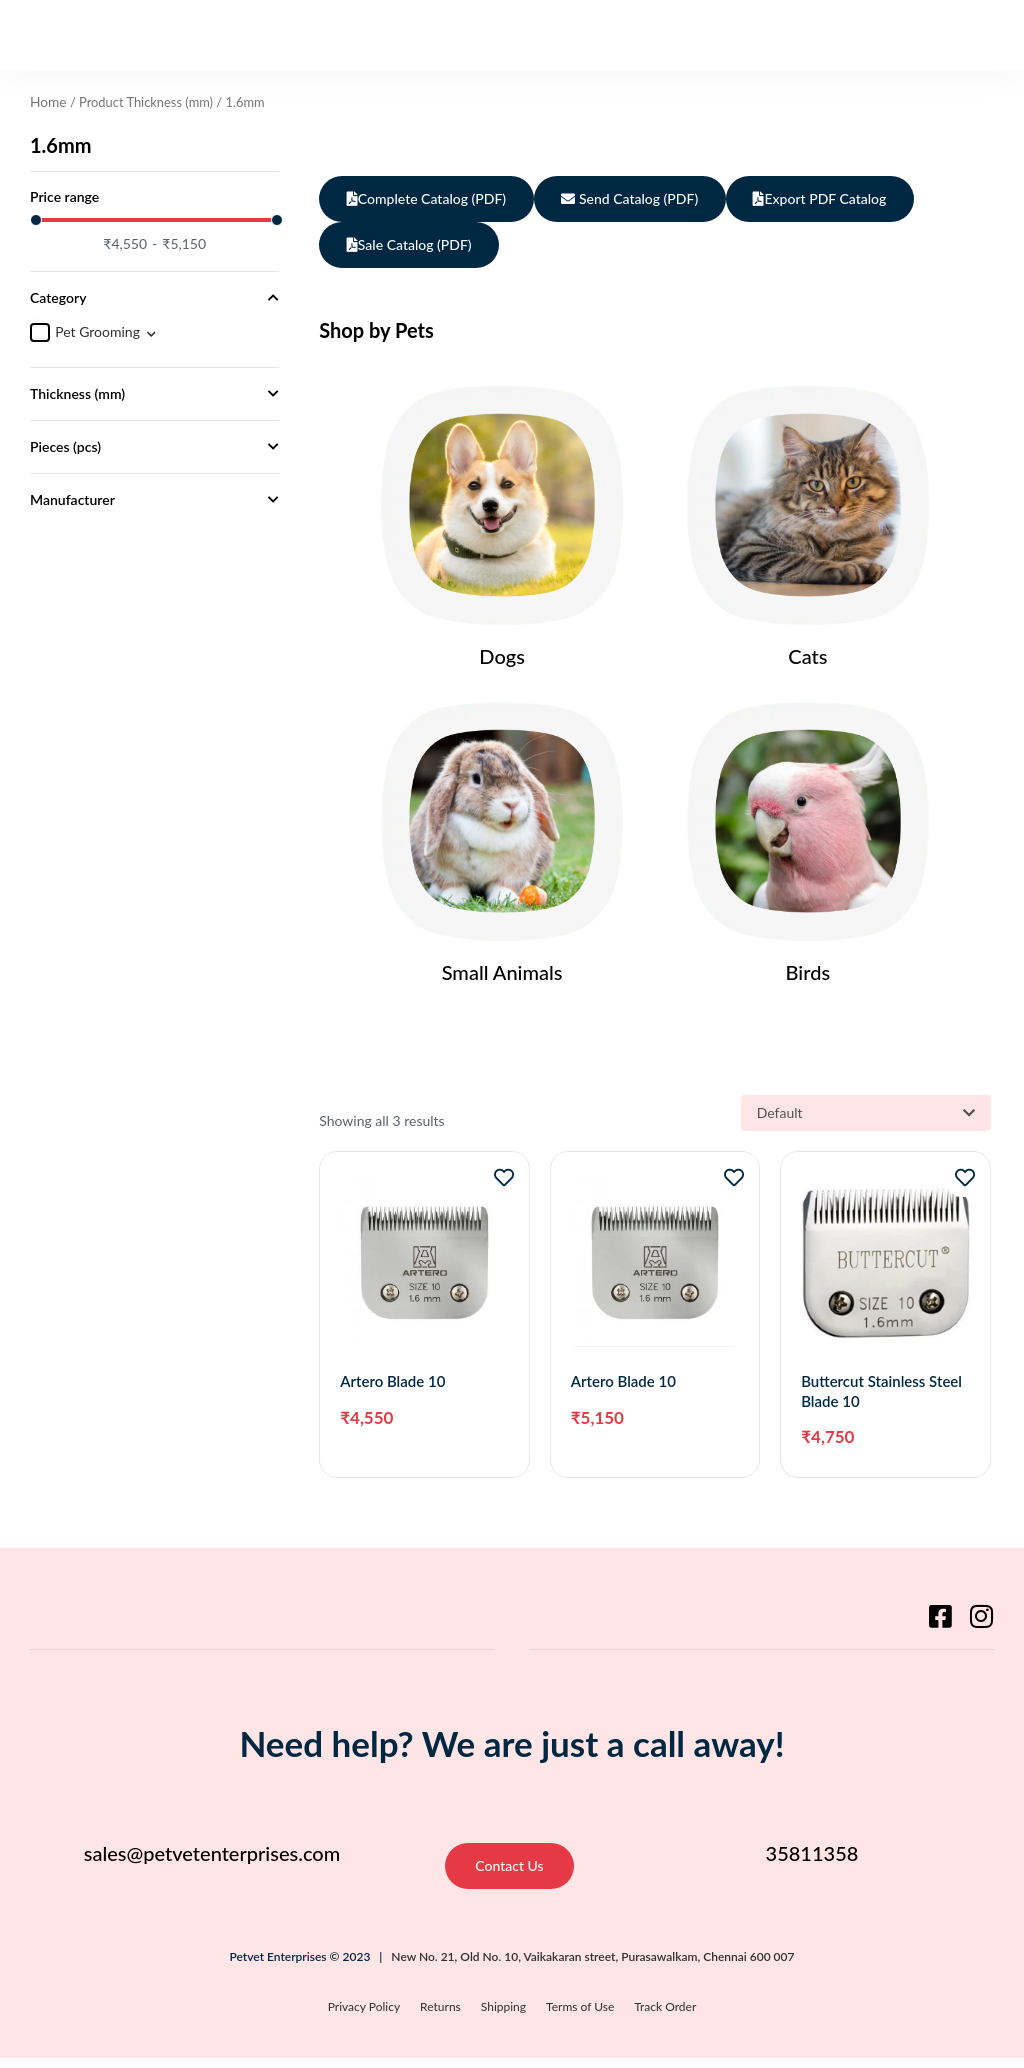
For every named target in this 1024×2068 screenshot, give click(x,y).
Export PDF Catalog (831, 198)
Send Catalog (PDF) (636, 198)
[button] (976, 35)
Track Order (665, 2017)
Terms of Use (580, 2017)
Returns (440, 2017)
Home (47, 101)
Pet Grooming (97, 330)
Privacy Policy (364, 2017)
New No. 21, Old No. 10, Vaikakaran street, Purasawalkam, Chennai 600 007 (592, 1966)
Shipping (503, 2017)
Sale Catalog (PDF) (411, 244)
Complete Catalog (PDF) (428, 198)
